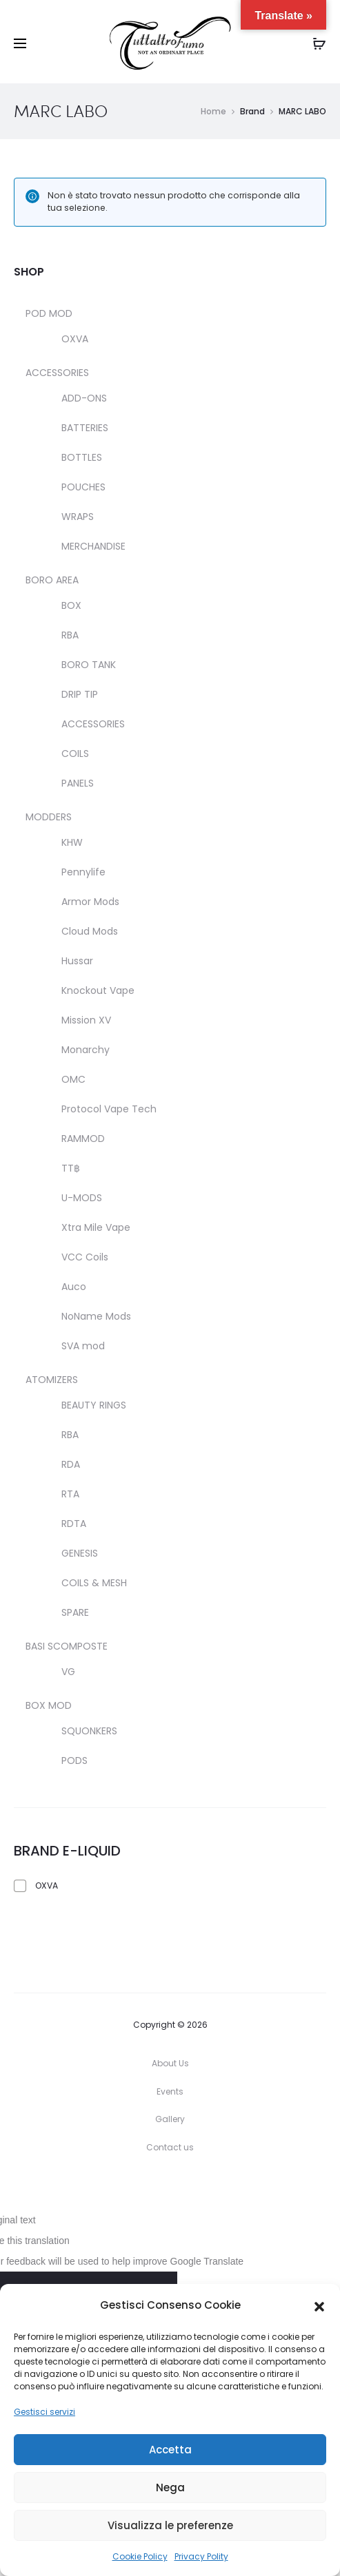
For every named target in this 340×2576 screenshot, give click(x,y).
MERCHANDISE (93, 546)
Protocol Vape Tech (109, 1109)
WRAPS (77, 516)
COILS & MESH (94, 1583)
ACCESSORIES (57, 373)
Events (170, 2091)
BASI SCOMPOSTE (67, 1646)
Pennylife (83, 872)
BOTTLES (81, 457)
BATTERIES (84, 428)
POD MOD (49, 313)
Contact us (170, 2147)
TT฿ (70, 1168)
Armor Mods (90, 901)
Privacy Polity (201, 2556)
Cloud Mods (89, 931)
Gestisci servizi (44, 2412)
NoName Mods (96, 1316)
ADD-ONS (84, 398)
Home (213, 111)
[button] (319, 2306)
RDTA (73, 1523)
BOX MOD (49, 1705)
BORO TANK (88, 665)
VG (68, 1672)
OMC (73, 1079)
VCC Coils (84, 1257)
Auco (73, 1287)
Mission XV (86, 1020)
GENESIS (79, 1553)
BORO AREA (52, 580)
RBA (70, 635)
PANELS (77, 783)
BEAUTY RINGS (93, 1405)
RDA (70, 1464)
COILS (75, 753)
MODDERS (49, 817)
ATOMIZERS (52, 1379)
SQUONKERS (89, 1731)
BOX (71, 605)
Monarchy (85, 1050)
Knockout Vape (97, 990)
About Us (170, 2063)
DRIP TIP (79, 694)
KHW (72, 842)
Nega (170, 2487)
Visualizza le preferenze (170, 2525)
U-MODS (81, 1198)
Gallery (170, 2119)
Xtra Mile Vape (95, 1227)
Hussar (77, 961)
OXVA (74, 339)
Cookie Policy (140, 2556)
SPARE (75, 1612)
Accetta (170, 2449)
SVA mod (83, 1346)
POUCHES (83, 487)
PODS (74, 1760)
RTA (70, 1494)
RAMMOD (83, 1138)
